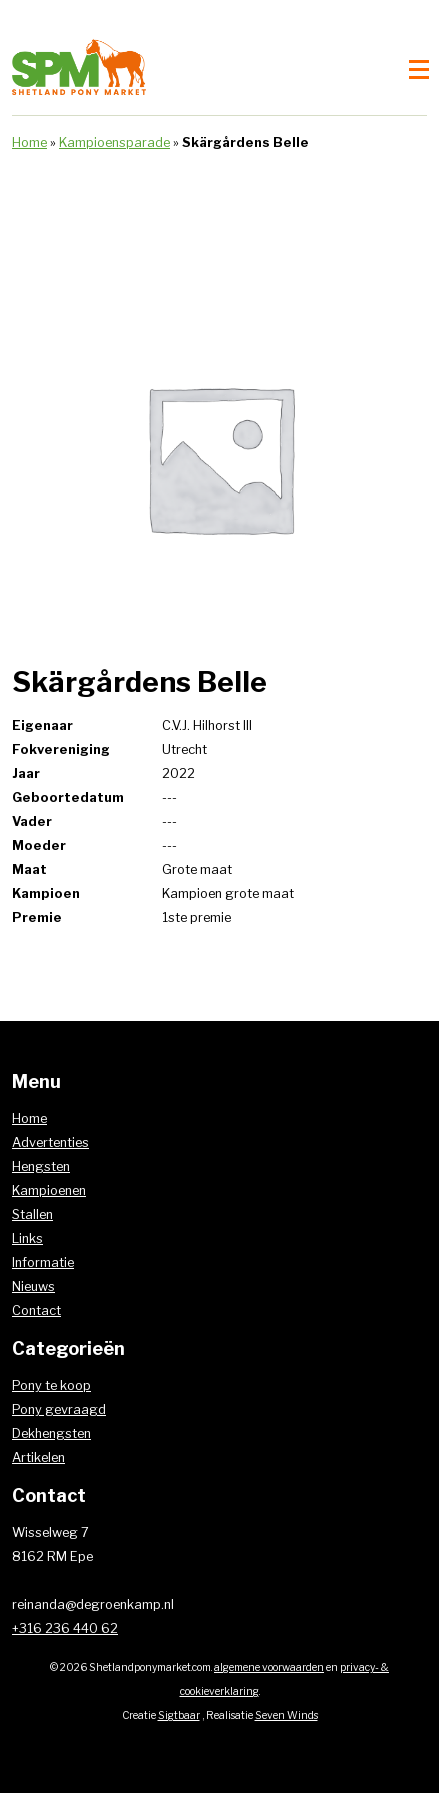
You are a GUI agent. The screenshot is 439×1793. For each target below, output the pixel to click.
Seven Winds (286, 1715)
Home (29, 142)
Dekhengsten (51, 1433)
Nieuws (33, 1286)
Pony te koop (51, 1385)
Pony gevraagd (59, 1409)
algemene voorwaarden (269, 1667)
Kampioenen (49, 1190)
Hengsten (41, 1166)
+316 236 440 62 (65, 1628)
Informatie (43, 1262)
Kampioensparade (114, 142)
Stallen (32, 1214)
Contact (36, 1310)
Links (27, 1238)
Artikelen (38, 1457)
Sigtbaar (179, 1715)
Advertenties (50, 1142)
